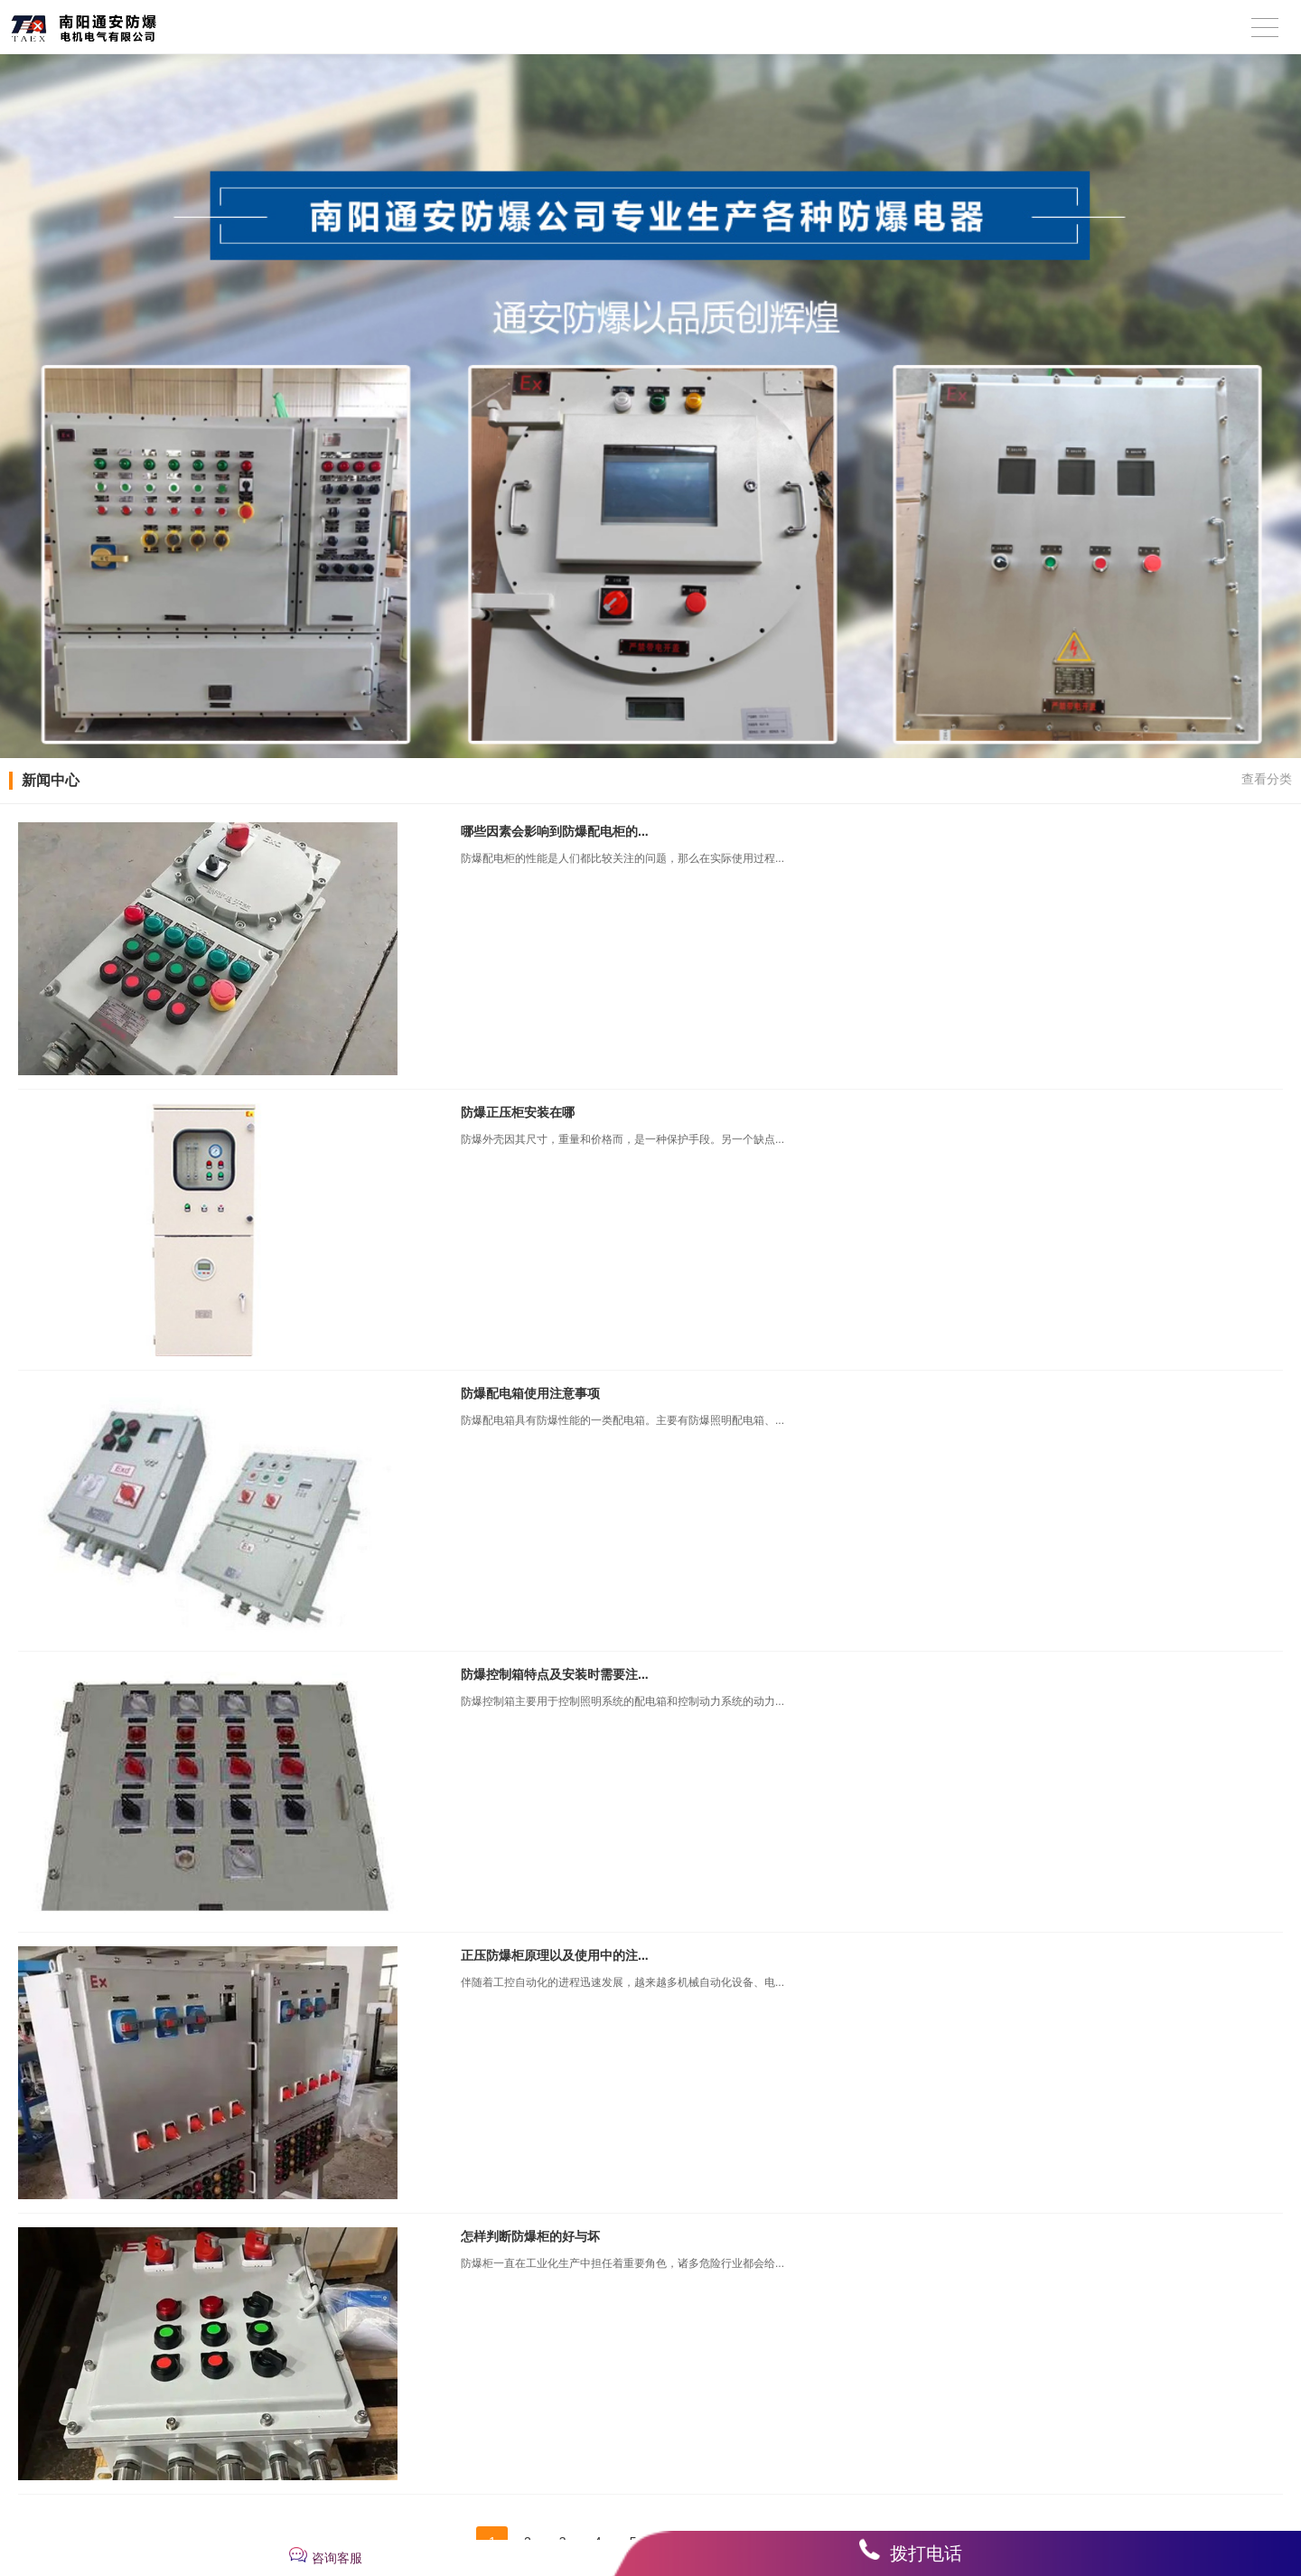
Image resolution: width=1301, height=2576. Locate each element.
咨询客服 (337, 2558)
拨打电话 (926, 2553)
